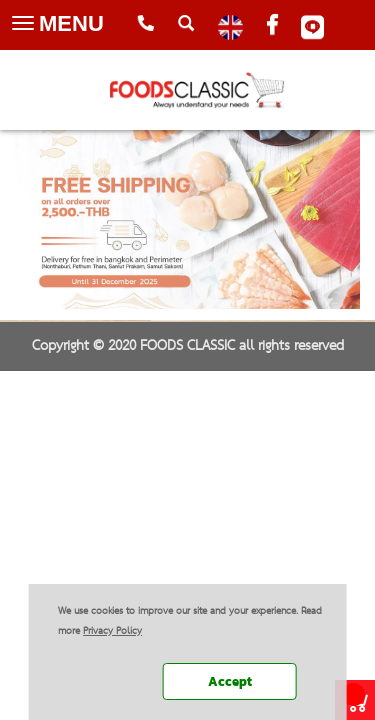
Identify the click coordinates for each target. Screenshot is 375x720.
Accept (230, 681)
